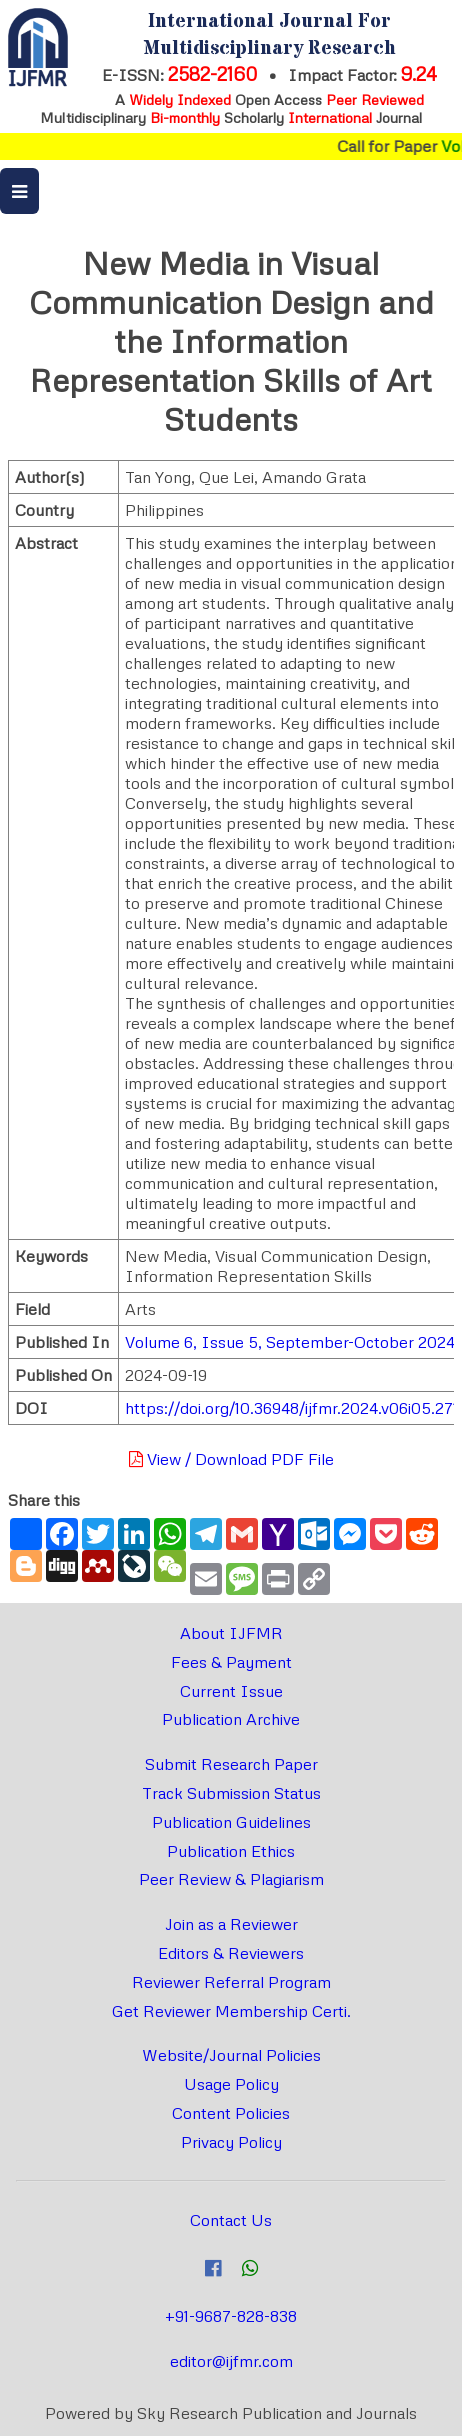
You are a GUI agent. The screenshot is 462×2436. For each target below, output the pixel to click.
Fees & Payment (231, 1662)
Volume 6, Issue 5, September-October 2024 (290, 1342)
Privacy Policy (231, 2142)
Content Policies (231, 2113)
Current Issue (231, 1691)
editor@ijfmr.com (231, 2361)
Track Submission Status (231, 1793)
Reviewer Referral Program (231, 1982)
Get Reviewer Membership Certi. (231, 2011)
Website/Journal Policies (231, 2055)
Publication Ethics (231, 1851)
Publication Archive (231, 1719)
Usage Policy (231, 2084)
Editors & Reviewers (231, 1953)
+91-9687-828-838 (231, 2316)
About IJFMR (231, 1633)
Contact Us (231, 2220)
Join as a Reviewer (231, 1924)
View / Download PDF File (231, 1459)
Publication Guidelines (231, 1822)
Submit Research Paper (231, 1764)
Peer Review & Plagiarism (231, 1879)
